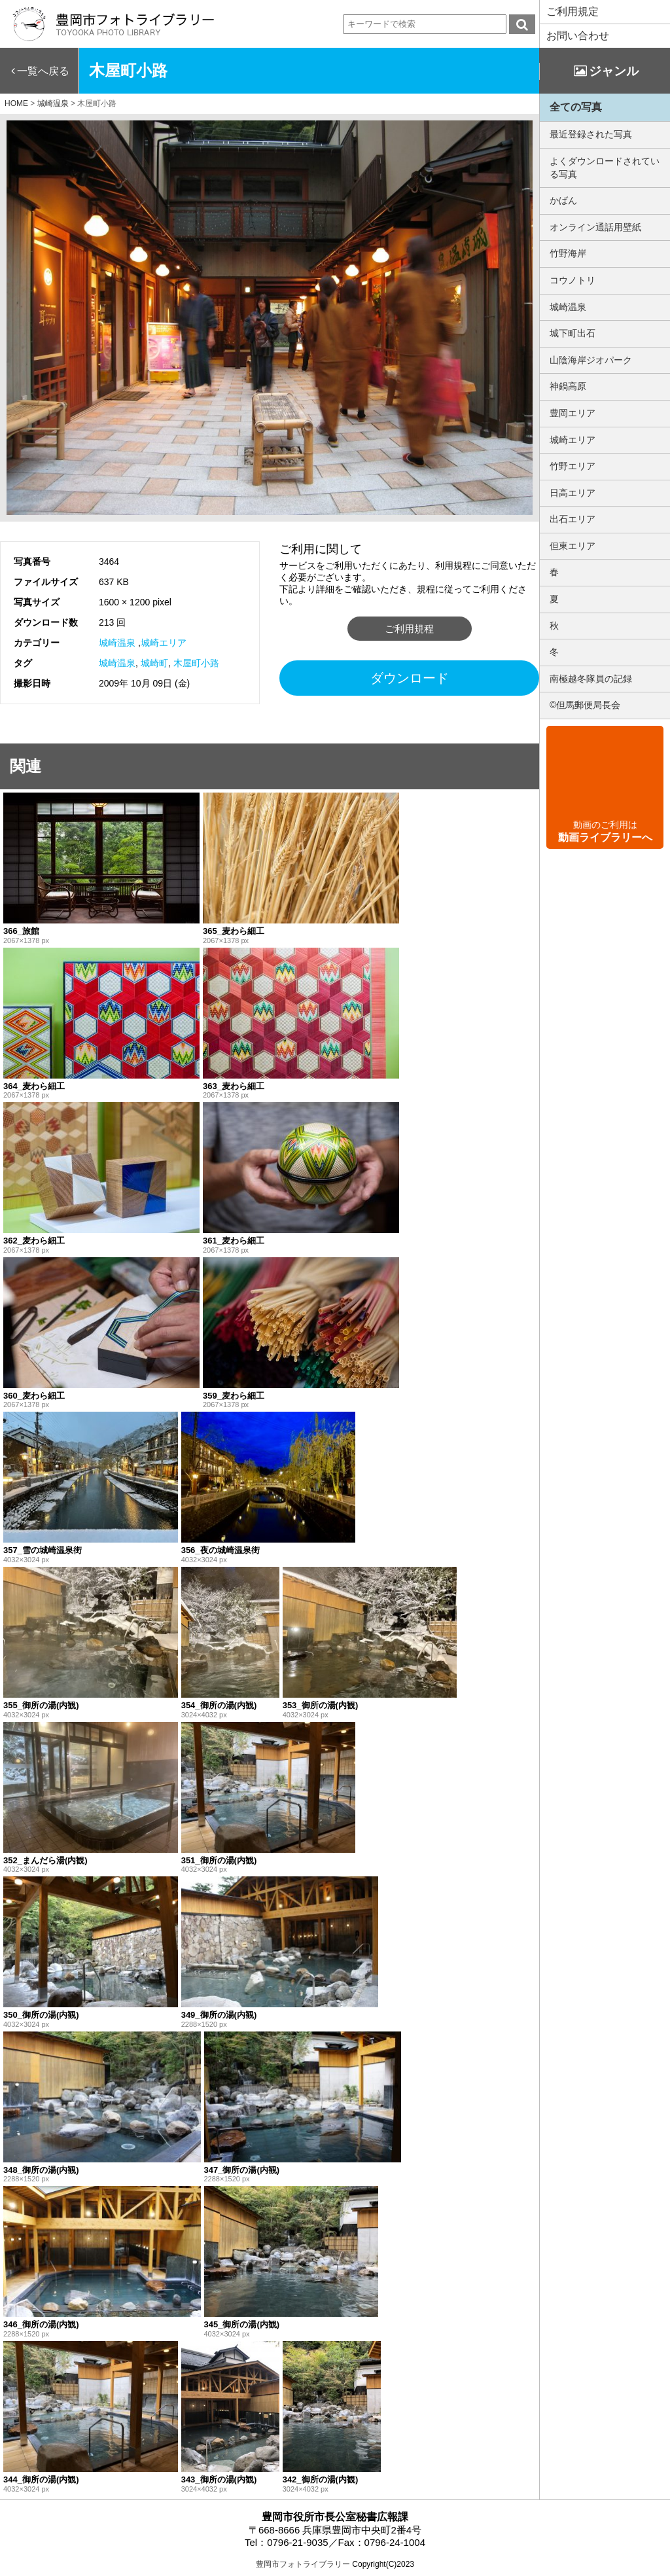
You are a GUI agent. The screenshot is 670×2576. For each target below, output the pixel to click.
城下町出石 (572, 333)
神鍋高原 (568, 386)
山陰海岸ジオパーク (591, 360)
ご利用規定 (572, 11)
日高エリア (572, 493)
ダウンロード (409, 678)
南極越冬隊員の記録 (591, 678)
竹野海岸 (568, 253)
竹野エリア (572, 466)
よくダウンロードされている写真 (605, 167)
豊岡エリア (572, 413)
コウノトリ (572, 280)
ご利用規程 (409, 628)
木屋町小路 (196, 663)
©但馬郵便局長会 (585, 705)
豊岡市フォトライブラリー (303, 2564)
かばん (563, 200)
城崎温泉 (117, 642)
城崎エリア (163, 642)
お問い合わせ (577, 35)
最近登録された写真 (591, 134)
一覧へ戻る (43, 71)
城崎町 (154, 663)
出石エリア (572, 519)
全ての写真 (576, 107)
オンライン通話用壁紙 (595, 227)
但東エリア (572, 546)
